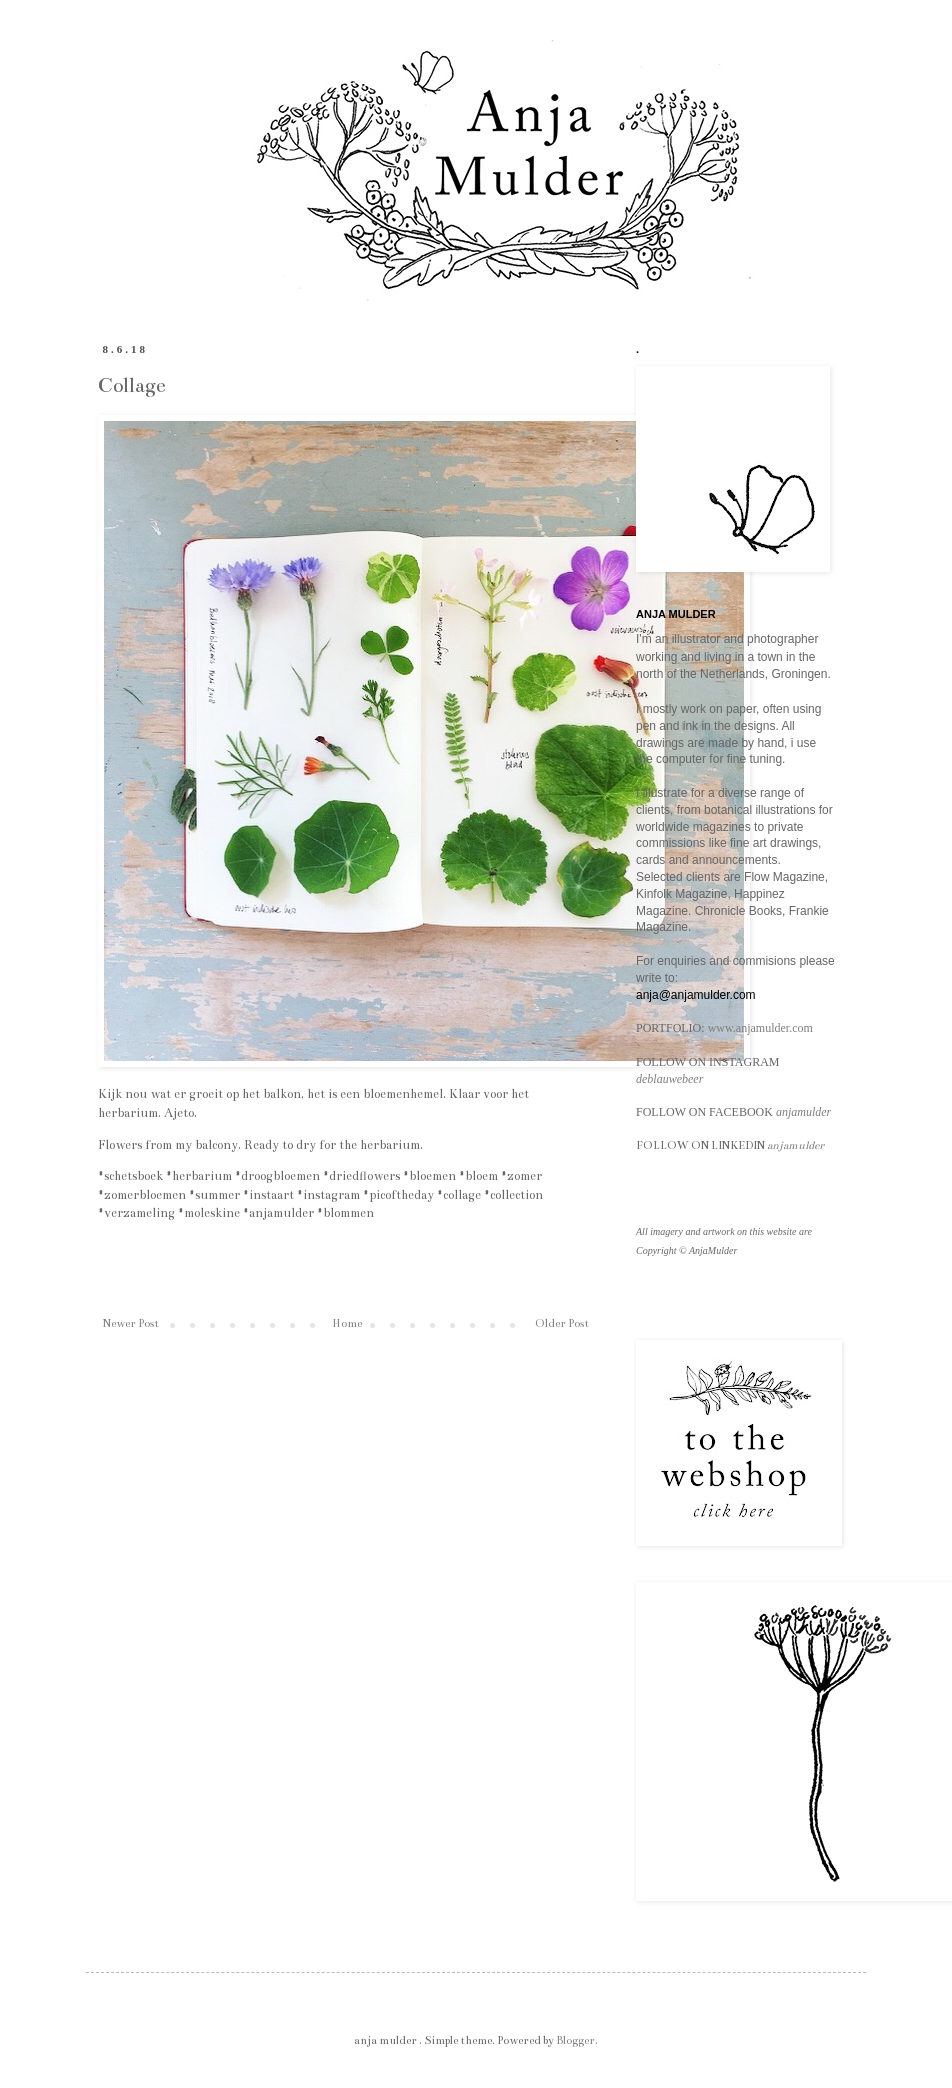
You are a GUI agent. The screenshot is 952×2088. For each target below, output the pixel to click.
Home (347, 1323)
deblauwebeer (669, 1079)
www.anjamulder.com (760, 1028)
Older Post (562, 1323)
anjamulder (803, 1112)
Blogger (575, 2040)
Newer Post (131, 1323)
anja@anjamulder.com (696, 995)
